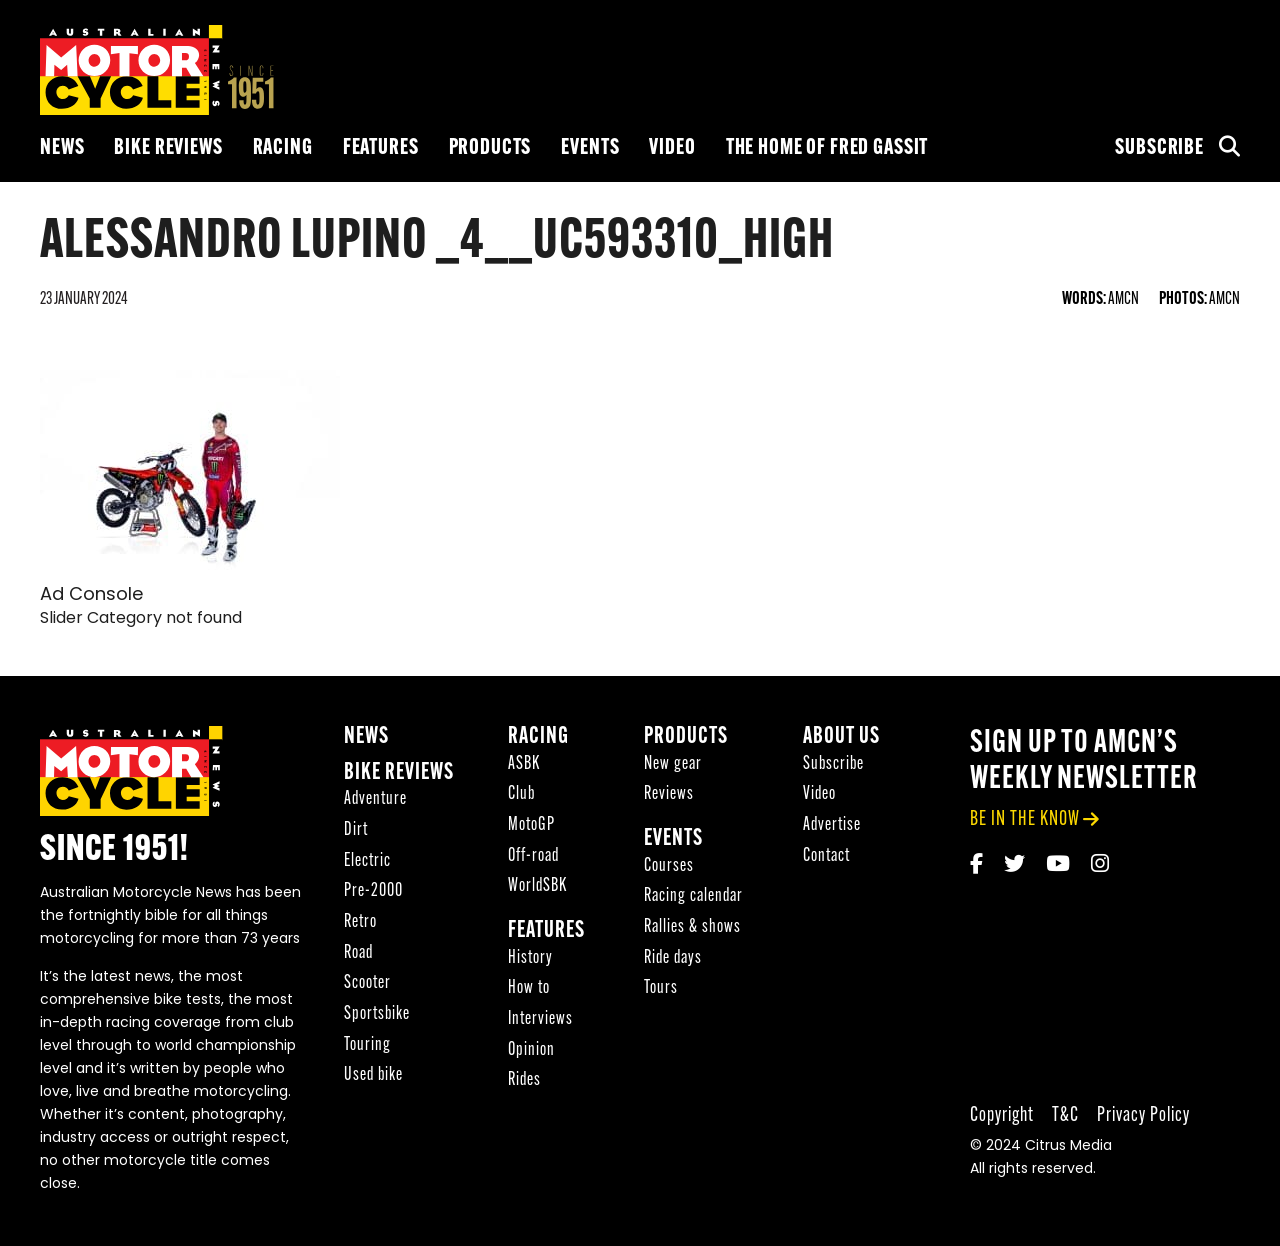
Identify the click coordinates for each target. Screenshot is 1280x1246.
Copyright (1002, 1115)
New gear (673, 764)
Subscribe (1159, 148)
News (62, 148)
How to (529, 988)
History (530, 958)
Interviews (540, 1019)
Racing (283, 148)
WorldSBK (537, 886)
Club (521, 794)
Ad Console (91, 595)
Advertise (832, 825)
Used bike (373, 1075)
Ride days (673, 958)
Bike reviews (168, 148)
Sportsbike (377, 1014)
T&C (1065, 1115)
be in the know (1025, 819)
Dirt (356, 830)
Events (590, 148)
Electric (367, 861)
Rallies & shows (692, 927)
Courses (669, 866)
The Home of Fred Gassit (827, 148)
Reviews (669, 794)
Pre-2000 (373, 891)
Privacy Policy (1143, 1115)
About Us (841, 737)
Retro (360, 922)
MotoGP (531, 825)
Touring (367, 1045)
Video (672, 148)
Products (490, 148)
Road (358, 953)
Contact (826, 856)
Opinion (531, 1050)
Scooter (367, 983)
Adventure (375, 799)
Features (381, 148)
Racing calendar (693, 896)
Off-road (533, 856)
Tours (661, 988)
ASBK (524, 764)
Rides (524, 1080)
